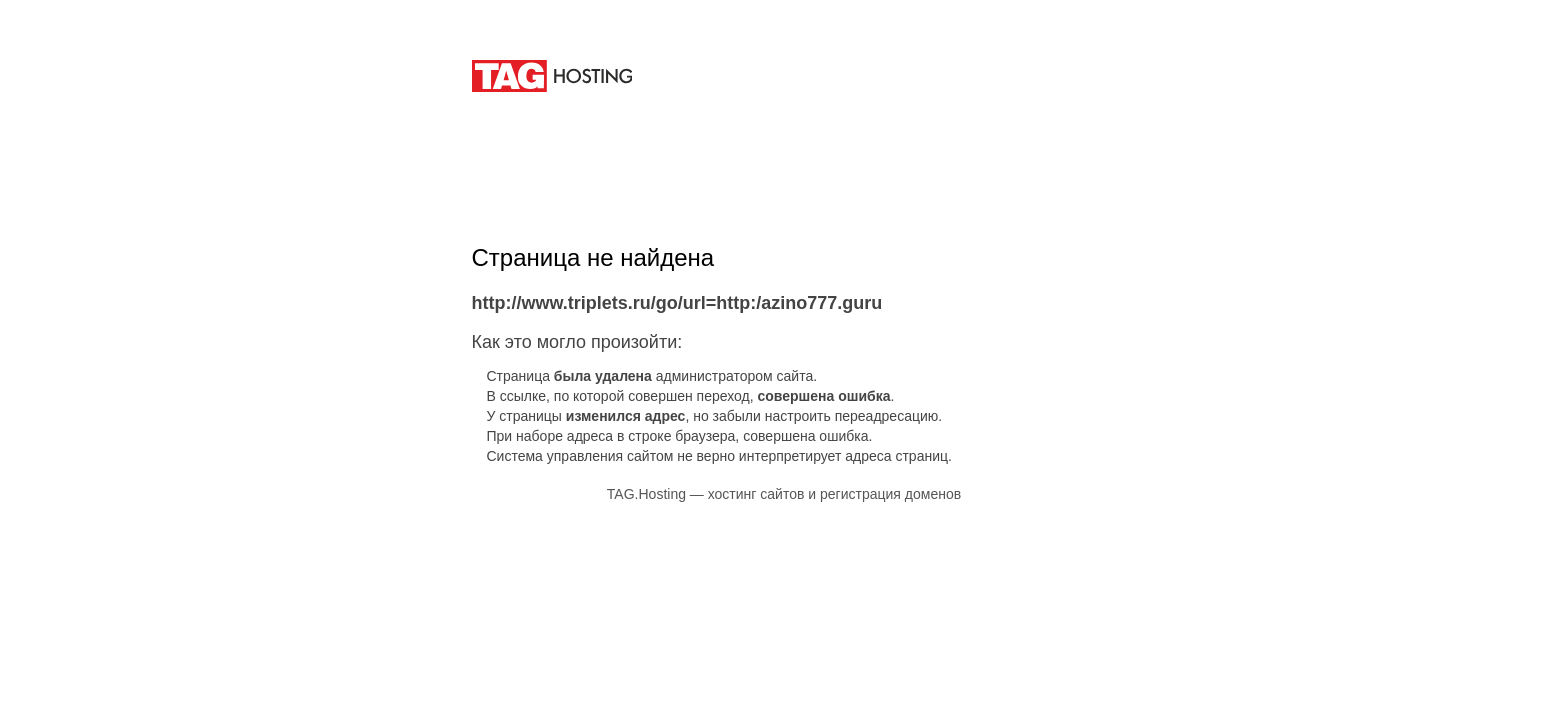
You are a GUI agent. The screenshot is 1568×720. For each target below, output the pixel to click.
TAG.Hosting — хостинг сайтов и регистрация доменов (784, 494)
